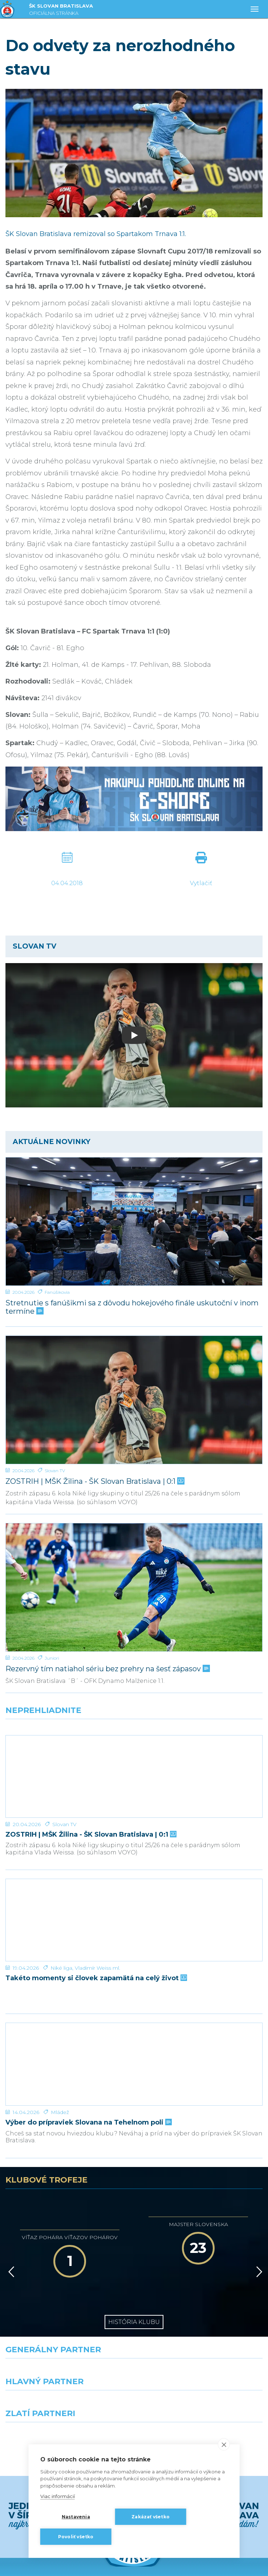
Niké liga (61, 1913)
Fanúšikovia (57, 1292)
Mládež (60, 2029)
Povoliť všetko (76, 2536)
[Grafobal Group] (201, 2352)
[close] (224, 2444)
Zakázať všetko (150, 2516)
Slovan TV (55, 1470)
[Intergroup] (67, 2352)
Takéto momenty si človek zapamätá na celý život (95, 1923)
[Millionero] (201, 2320)
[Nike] (134, 2288)
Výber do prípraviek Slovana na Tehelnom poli (87, 2039)
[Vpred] (258, 2189)
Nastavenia (76, 2516)
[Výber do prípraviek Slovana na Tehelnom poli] (134, 1995)
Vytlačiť (201, 883)
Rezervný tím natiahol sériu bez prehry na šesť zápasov (106, 1669)
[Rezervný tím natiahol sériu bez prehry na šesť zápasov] (134, 1587)
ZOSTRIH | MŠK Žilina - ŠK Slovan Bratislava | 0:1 (94, 1481)
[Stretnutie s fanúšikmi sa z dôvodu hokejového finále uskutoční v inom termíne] (134, 1221)
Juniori (52, 1658)
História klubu (134, 2239)
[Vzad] (10, 2189)
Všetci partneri (134, 2378)
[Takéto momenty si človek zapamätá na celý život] (134, 1879)
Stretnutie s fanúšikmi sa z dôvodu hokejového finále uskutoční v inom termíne (132, 1307)
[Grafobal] (67, 2320)
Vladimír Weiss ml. (97, 1913)
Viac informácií (57, 2496)
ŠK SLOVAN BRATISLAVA (61, 10)
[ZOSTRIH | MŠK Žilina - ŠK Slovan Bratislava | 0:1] (134, 1400)
